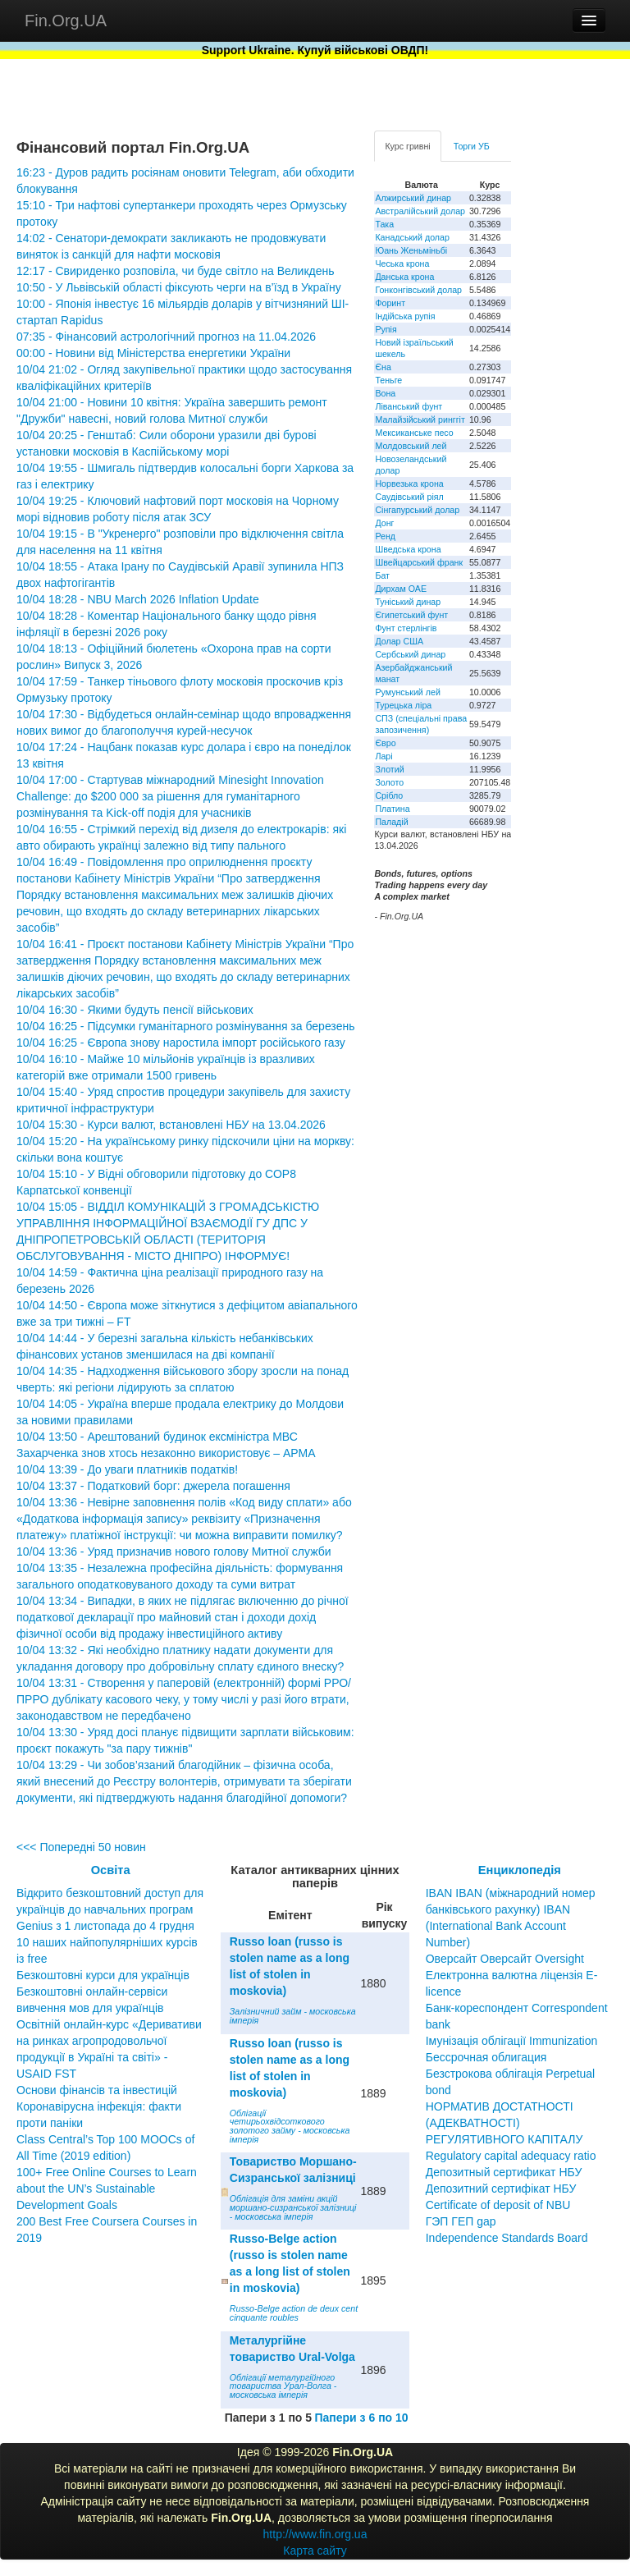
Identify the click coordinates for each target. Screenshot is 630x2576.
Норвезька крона (409, 483)
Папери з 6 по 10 (361, 2417)
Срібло (389, 795)
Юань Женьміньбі (411, 250)
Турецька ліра (403, 705)
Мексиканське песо (414, 433)
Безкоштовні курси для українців (102, 1975)
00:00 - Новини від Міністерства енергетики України (153, 353)
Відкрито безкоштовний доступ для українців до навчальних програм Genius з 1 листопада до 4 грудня (109, 1909)
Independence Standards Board (507, 2237)
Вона (385, 393)
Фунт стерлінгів (405, 628)
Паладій (391, 822)
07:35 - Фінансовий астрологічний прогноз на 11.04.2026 (166, 336)
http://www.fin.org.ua (315, 2534)
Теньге (388, 380)
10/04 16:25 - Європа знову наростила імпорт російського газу (180, 1042)
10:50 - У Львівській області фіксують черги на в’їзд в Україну (178, 287)
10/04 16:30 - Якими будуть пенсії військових (134, 1009)
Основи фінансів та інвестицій (96, 2090)
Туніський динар (408, 602)
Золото (389, 782)
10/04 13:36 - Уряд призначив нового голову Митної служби (173, 1551)
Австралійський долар (420, 211)
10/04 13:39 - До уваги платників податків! (127, 1469)
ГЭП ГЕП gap (461, 2221)
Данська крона (404, 277)
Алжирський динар (413, 198)
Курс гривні (407, 146)
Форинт (390, 303)
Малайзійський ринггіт (419, 419)
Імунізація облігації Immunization (512, 2040)
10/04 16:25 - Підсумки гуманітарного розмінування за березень (185, 1026)
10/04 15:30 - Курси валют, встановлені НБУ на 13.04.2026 (171, 1124)
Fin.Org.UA (66, 20)
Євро (385, 743)
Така (384, 224)
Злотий (389, 769)
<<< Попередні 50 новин (81, 1847)
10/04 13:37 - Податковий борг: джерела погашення (153, 1485)
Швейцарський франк (419, 562)
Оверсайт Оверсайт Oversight (505, 1958)
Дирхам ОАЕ (401, 589)
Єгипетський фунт (411, 615)
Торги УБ (472, 146)
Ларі (383, 756)
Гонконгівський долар (418, 290)
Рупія (385, 329)
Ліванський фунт (408, 406)
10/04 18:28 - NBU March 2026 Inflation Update (137, 599)
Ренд (385, 536)
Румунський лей (407, 692)
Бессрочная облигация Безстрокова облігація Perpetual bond (511, 2074)
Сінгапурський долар (417, 510)
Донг (384, 523)
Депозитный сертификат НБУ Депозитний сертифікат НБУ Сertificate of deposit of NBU (504, 2189)
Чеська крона (402, 263)
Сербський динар (410, 654)
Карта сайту (315, 2550)
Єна (382, 367)
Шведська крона (408, 549)
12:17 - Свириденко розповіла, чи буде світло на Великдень (175, 270)
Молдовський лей (410, 446)
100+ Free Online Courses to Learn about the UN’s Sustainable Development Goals (106, 2189)
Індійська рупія (405, 316)
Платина (392, 809)
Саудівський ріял (409, 497)
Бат (382, 575)
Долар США (399, 641)
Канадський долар (412, 237)
